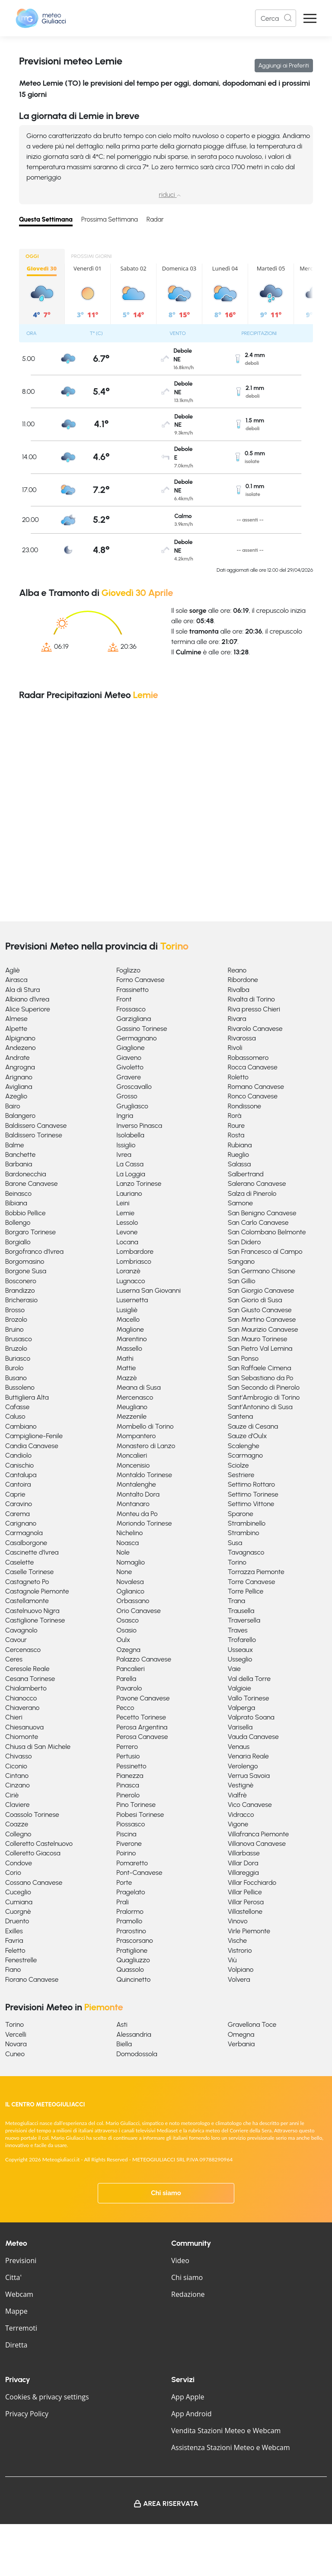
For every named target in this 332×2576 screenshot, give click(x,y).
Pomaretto (132, 1863)
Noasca (127, 1543)
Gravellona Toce (252, 2024)
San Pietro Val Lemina (260, 1348)
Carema (17, 1514)
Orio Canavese (138, 1611)
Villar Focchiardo (252, 1882)
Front (123, 999)
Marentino (131, 1339)
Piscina (126, 1834)
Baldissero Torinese (33, 1135)
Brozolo (16, 1319)
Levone (126, 1232)
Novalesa (130, 1582)
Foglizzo (128, 970)
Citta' (13, 2277)
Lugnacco (130, 1281)
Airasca (16, 980)
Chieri (13, 1717)
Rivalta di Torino (251, 999)
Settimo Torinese (253, 1494)
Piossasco (130, 1824)
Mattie (126, 1368)
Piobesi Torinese (140, 1814)
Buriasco (17, 1358)
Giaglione (130, 1047)
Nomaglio (130, 1562)
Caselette (19, 1562)
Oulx (123, 1640)
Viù (232, 1960)
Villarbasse (244, 1853)
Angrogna (20, 1067)
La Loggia (130, 1174)
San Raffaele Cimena (259, 1368)
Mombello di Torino (144, 1426)
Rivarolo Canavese (255, 1028)
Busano (16, 1378)
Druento (17, 1921)
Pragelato (130, 1892)
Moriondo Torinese (144, 1523)
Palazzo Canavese (143, 1659)
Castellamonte (27, 1601)
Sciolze (238, 1465)
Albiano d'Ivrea (27, 999)
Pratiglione (131, 1950)
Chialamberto (26, 1688)
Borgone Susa (25, 1271)
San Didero (244, 1242)
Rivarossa (242, 1038)
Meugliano (131, 1407)
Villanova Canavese (257, 1843)
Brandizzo (20, 1290)
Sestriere (241, 1475)
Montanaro (132, 1504)
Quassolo (130, 1969)
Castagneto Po (27, 1582)
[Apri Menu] (309, 18)
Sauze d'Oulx (247, 1436)
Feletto (15, 1950)
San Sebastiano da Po (261, 1378)
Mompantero (136, 1436)
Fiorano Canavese (31, 1979)
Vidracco (241, 1814)
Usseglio (240, 1659)
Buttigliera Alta (27, 1397)
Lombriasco (133, 1261)
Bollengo (17, 1222)
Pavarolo (129, 1688)
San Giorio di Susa (255, 1300)
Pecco (125, 1707)
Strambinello (247, 1523)
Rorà (235, 1115)
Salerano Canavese (257, 1183)
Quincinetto (133, 1979)
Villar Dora (243, 1863)
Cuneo (15, 2054)
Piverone (128, 1843)
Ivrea (123, 1154)
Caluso (15, 1416)
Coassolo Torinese (32, 1814)
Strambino (243, 1533)
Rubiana (240, 1145)
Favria (14, 1940)
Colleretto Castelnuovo (39, 1843)
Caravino (18, 1504)
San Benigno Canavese (262, 1213)
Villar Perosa (246, 1902)
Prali (122, 1902)
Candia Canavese (31, 1446)
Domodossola (136, 2054)
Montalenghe (136, 1484)
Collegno (18, 1834)
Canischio (19, 1465)
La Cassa (130, 1164)
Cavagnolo (21, 1630)
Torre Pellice (246, 1591)
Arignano (18, 1077)
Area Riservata (170, 2503)
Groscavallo (134, 1086)
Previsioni (20, 2260)
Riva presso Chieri (254, 1009)
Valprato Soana (251, 1717)
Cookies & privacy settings (47, 2397)
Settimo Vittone (251, 1504)
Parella (126, 1678)
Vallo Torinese (248, 1698)
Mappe (16, 2311)
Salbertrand (246, 1174)
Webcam (19, 2294)
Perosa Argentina (141, 1727)
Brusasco (18, 1339)
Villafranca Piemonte (258, 1834)
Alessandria (133, 2034)
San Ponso (243, 1358)
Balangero (20, 1115)
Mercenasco (134, 1397)
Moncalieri (131, 1455)
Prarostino (131, 1931)
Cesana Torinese (30, 1678)
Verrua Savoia (249, 1775)
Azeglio (16, 1096)
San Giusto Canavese (260, 1310)
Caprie (15, 1494)
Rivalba (238, 989)
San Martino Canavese (262, 1319)
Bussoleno (20, 1387)
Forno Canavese (140, 980)
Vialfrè (237, 1795)
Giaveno (128, 1057)
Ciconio (16, 1766)
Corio (13, 1872)
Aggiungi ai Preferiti (284, 65)
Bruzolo (16, 1348)
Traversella (244, 1620)
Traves (238, 1630)
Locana (127, 1242)
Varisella (240, 1727)
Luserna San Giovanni (148, 1290)
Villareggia (243, 1872)
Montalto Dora (138, 1494)
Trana (236, 1601)
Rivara (237, 1018)
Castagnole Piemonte (37, 1591)
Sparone (240, 1514)
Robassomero (248, 1057)
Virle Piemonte (249, 1931)
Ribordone (243, 980)
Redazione (188, 2294)
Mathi (124, 1358)
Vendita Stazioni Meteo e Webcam (226, 2430)
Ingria (124, 1115)
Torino (237, 1562)
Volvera (239, 1979)
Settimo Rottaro (251, 1484)
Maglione (130, 1329)
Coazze (16, 1824)
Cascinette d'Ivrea (32, 1552)
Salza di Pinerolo (252, 1193)
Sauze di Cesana (253, 1426)
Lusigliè (126, 1310)
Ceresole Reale (27, 1669)
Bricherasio (21, 1300)
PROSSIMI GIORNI (91, 256)
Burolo (14, 1368)
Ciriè (12, 1795)
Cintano (17, 1775)
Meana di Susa (138, 1387)
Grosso (126, 1096)
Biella (124, 2044)
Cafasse (17, 1407)
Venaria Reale (248, 1756)
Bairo (12, 1106)
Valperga (241, 1707)
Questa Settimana (46, 219)
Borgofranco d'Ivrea (34, 1251)
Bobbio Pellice (25, 1213)
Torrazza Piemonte (256, 1572)
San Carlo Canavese (258, 1222)
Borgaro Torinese (30, 1232)
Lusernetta (132, 1300)
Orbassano (132, 1601)
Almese (16, 1018)
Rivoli (235, 1047)
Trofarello (242, 1640)
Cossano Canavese (33, 1882)
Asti (121, 2024)
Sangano (241, 1261)
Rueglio (238, 1154)
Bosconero (20, 1281)
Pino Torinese (136, 1804)
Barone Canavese (31, 1183)
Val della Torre (249, 1678)
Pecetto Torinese (141, 1717)
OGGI (32, 256)
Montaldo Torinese (144, 1475)
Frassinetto (132, 989)
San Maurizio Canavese (263, 1329)
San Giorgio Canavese (261, 1290)
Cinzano (17, 1785)
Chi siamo (166, 2193)
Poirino (126, 1853)
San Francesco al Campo (265, 1251)
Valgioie (239, 1688)
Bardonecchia (25, 1174)
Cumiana (18, 1902)
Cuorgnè (18, 1911)
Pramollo (129, 1921)
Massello (129, 1348)
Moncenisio (133, 1465)
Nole (122, 1552)
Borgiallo (18, 1242)
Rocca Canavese (253, 1067)
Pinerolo (128, 1795)
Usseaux (240, 1649)
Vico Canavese (250, 1804)
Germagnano (136, 1038)
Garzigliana (133, 1018)
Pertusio (128, 1756)
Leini (122, 1203)
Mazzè (126, 1378)
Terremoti (21, 2328)
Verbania (241, 2044)
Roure (236, 1125)
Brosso (15, 1310)
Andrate (17, 1057)
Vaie (234, 1669)
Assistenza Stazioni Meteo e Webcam (230, 2447)
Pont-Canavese (139, 1872)
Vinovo (238, 1921)
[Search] (275, 18)
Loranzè (128, 1271)
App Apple (187, 2397)
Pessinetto (131, 1766)
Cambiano (21, 1426)
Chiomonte (21, 1736)
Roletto (238, 1077)
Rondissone (244, 1106)
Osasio (126, 1630)
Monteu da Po (136, 1514)
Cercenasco (23, 1649)
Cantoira (18, 1484)
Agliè (12, 970)
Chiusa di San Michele (37, 1746)
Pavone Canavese (142, 1698)
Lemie (125, 1213)
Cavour (16, 1640)
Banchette (20, 1154)
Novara (16, 2044)
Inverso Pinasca (139, 1125)
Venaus (239, 1746)
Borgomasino (24, 1261)
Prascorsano (134, 1940)
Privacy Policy (26, 2413)
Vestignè (241, 1785)
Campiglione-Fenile (34, 1436)
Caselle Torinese (29, 1572)
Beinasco (18, 1193)
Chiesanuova (24, 1727)
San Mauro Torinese (257, 1339)
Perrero (127, 1746)
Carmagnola (24, 1533)
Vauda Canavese (253, 1736)
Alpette (16, 1028)
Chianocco (21, 1698)
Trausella (241, 1611)
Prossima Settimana (109, 219)
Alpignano (20, 1038)
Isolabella (130, 1135)
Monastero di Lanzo (145, 1446)
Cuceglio (18, 1892)
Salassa (239, 1164)
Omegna (241, 2034)
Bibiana (16, 1203)
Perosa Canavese (142, 1736)
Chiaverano (22, 1707)
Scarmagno (245, 1455)
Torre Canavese (251, 1582)
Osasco (127, 1620)
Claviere (17, 1804)
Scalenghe (243, 1446)
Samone (240, 1203)
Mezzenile (131, 1416)
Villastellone (245, 1911)
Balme (14, 1145)
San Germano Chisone (261, 1271)
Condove (18, 1863)
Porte (124, 1882)
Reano (237, 970)
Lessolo (127, 1222)
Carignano (20, 1523)
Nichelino (129, 1533)
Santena (240, 1416)
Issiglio (125, 1145)
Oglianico (130, 1591)
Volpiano (241, 1969)
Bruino (14, 1329)
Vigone (238, 1824)
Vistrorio (240, 1950)
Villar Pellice (245, 1892)
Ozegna (128, 1649)
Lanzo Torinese (138, 1183)
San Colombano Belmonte (267, 1232)
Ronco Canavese (253, 1096)
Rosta (236, 1135)
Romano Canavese (256, 1086)
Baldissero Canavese (36, 1125)
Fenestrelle (21, 1960)
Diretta (16, 2345)
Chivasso (18, 1756)
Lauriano (129, 1193)
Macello (128, 1319)
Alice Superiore (27, 1009)
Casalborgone (26, 1543)
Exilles (14, 1931)
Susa (235, 1543)
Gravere (128, 1077)
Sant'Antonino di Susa (260, 1407)
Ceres (13, 1659)
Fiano (13, 1969)
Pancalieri (130, 1669)
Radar (155, 219)
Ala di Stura (22, 989)
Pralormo (130, 1911)
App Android (191, 2413)
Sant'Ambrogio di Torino (264, 1397)
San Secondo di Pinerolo (264, 1387)
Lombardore (134, 1251)
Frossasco (130, 1009)
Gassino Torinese (141, 1028)
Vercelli (15, 2034)
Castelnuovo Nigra (32, 1611)
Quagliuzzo (133, 1960)
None (124, 1572)
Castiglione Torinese (35, 1620)
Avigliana (18, 1086)
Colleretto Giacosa (33, 1853)
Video (180, 2260)
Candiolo (18, 1455)
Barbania (18, 1164)
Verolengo (243, 1766)
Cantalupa (20, 1475)
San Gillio (241, 1281)
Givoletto (129, 1067)
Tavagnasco (246, 1552)
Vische (237, 1940)
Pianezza (129, 1775)
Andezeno (20, 1047)
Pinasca (127, 1785)
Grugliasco (132, 1106)
